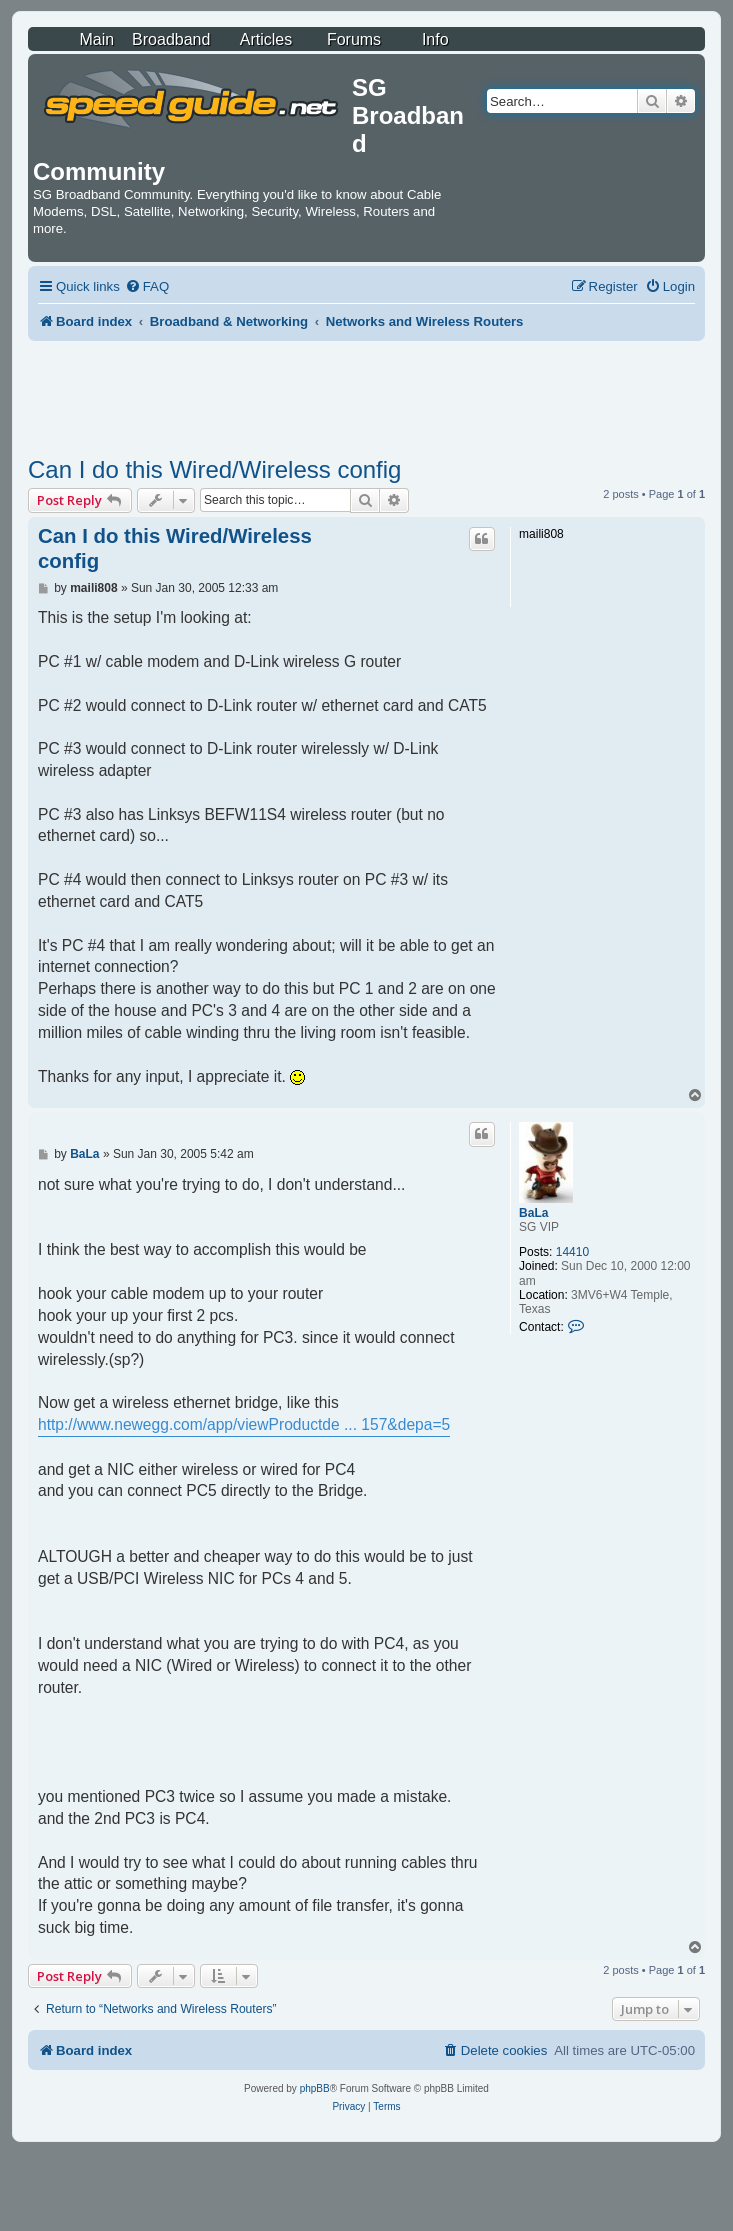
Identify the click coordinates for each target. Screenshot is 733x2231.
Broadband (171, 39)
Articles (266, 39)
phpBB (315, 2088)
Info (435, 39)
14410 (572, 1252)
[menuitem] (147, 286)
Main (96, 39)
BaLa (533, 1213)
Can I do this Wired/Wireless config (214, 469)
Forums (354, 39)
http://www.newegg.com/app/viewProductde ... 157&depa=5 (244, 1424)
